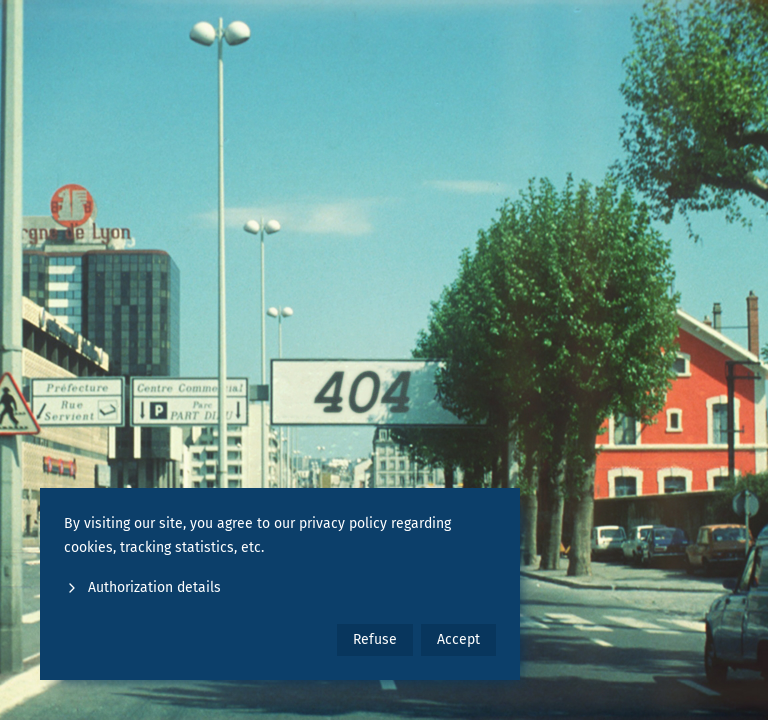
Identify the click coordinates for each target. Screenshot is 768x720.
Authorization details (142, 587)
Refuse (375, 639)
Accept (458, 639)
